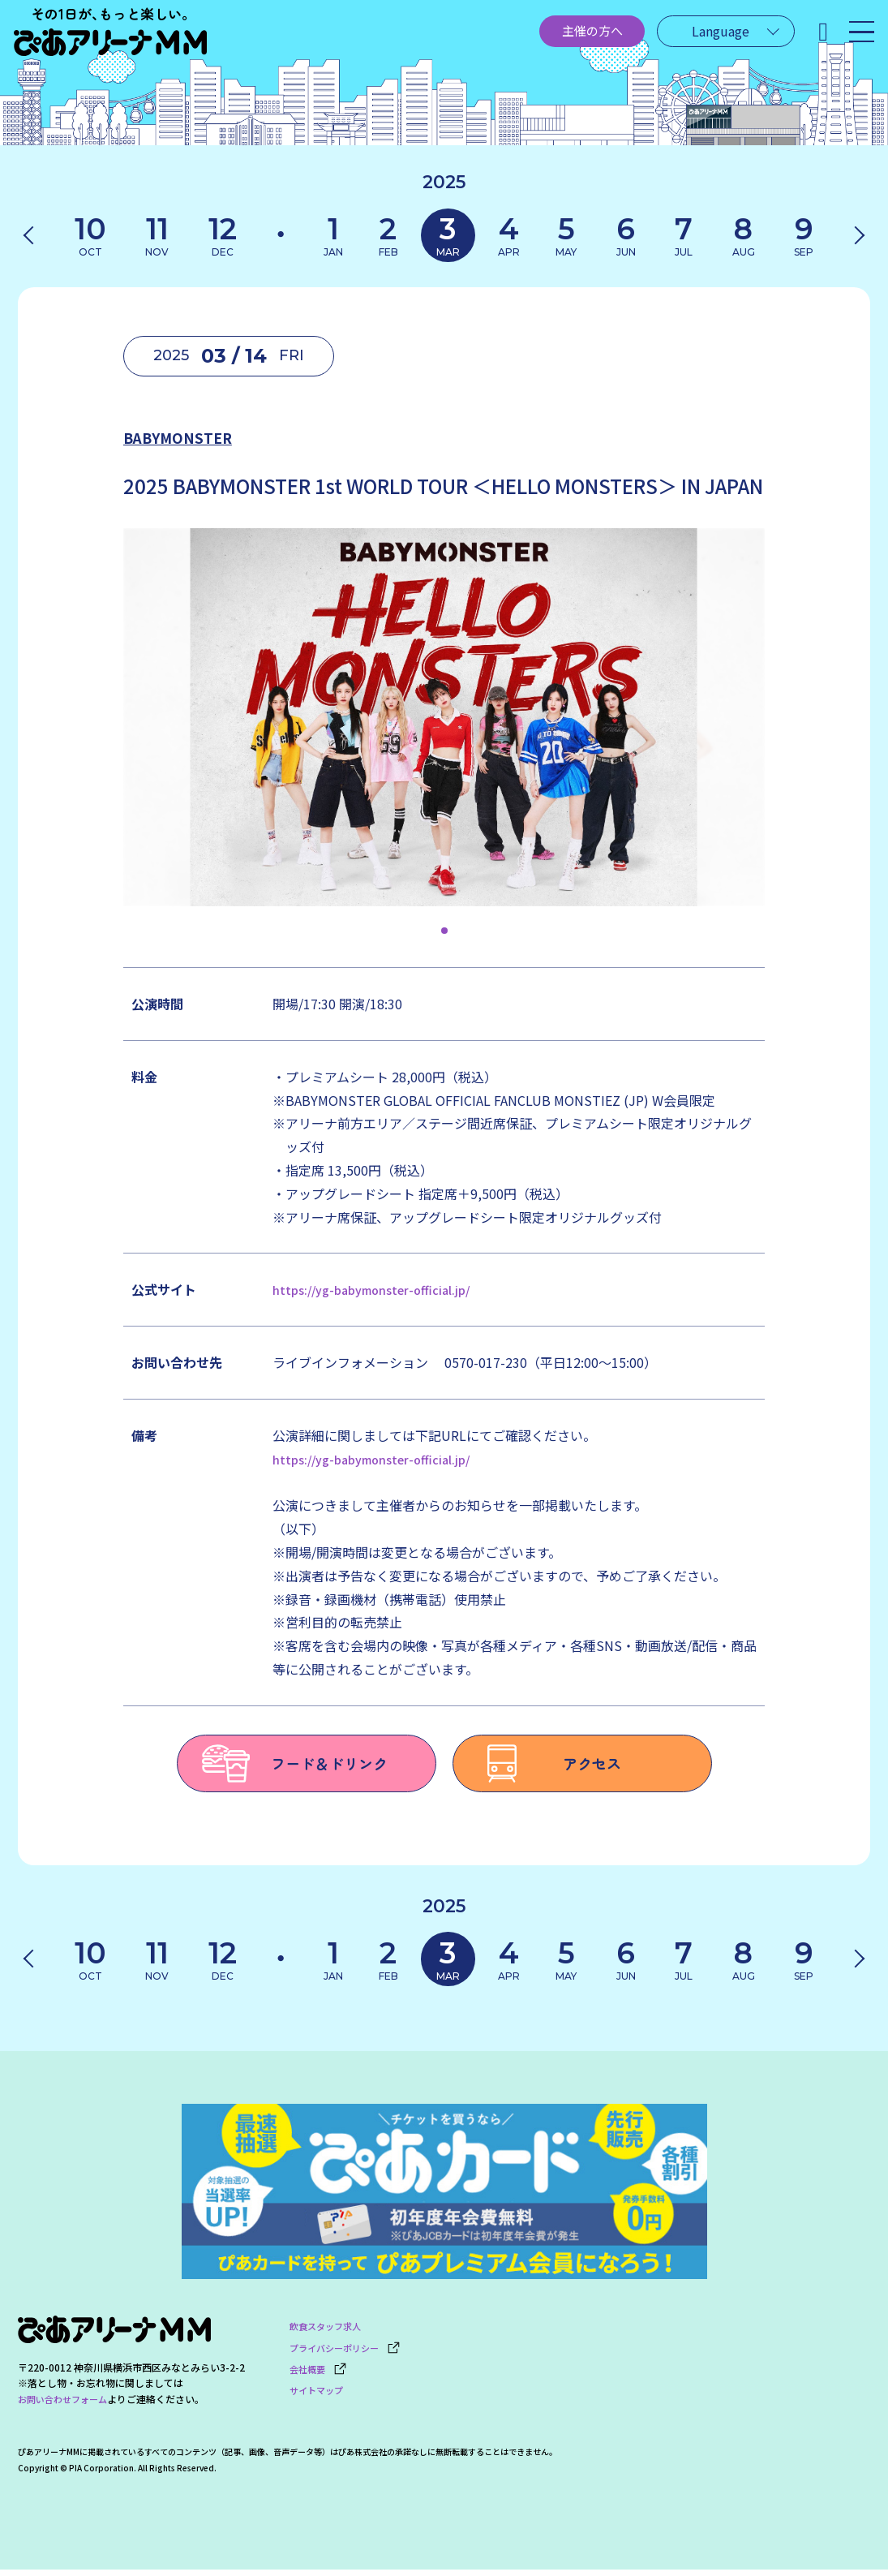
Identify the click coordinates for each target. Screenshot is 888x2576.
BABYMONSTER (237, 434)
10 (94, 236)
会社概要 (320, 2369)
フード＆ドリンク (295, 1767)
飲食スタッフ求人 (328, 2331)
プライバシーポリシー (349, 2350)
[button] (444, 934)
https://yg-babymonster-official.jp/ (379, 1293)
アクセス (549, 1767)
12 (219, 236)
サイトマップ (319, 2387)
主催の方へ (547, 38)
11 (157, 236)
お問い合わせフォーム (66, 2406)
